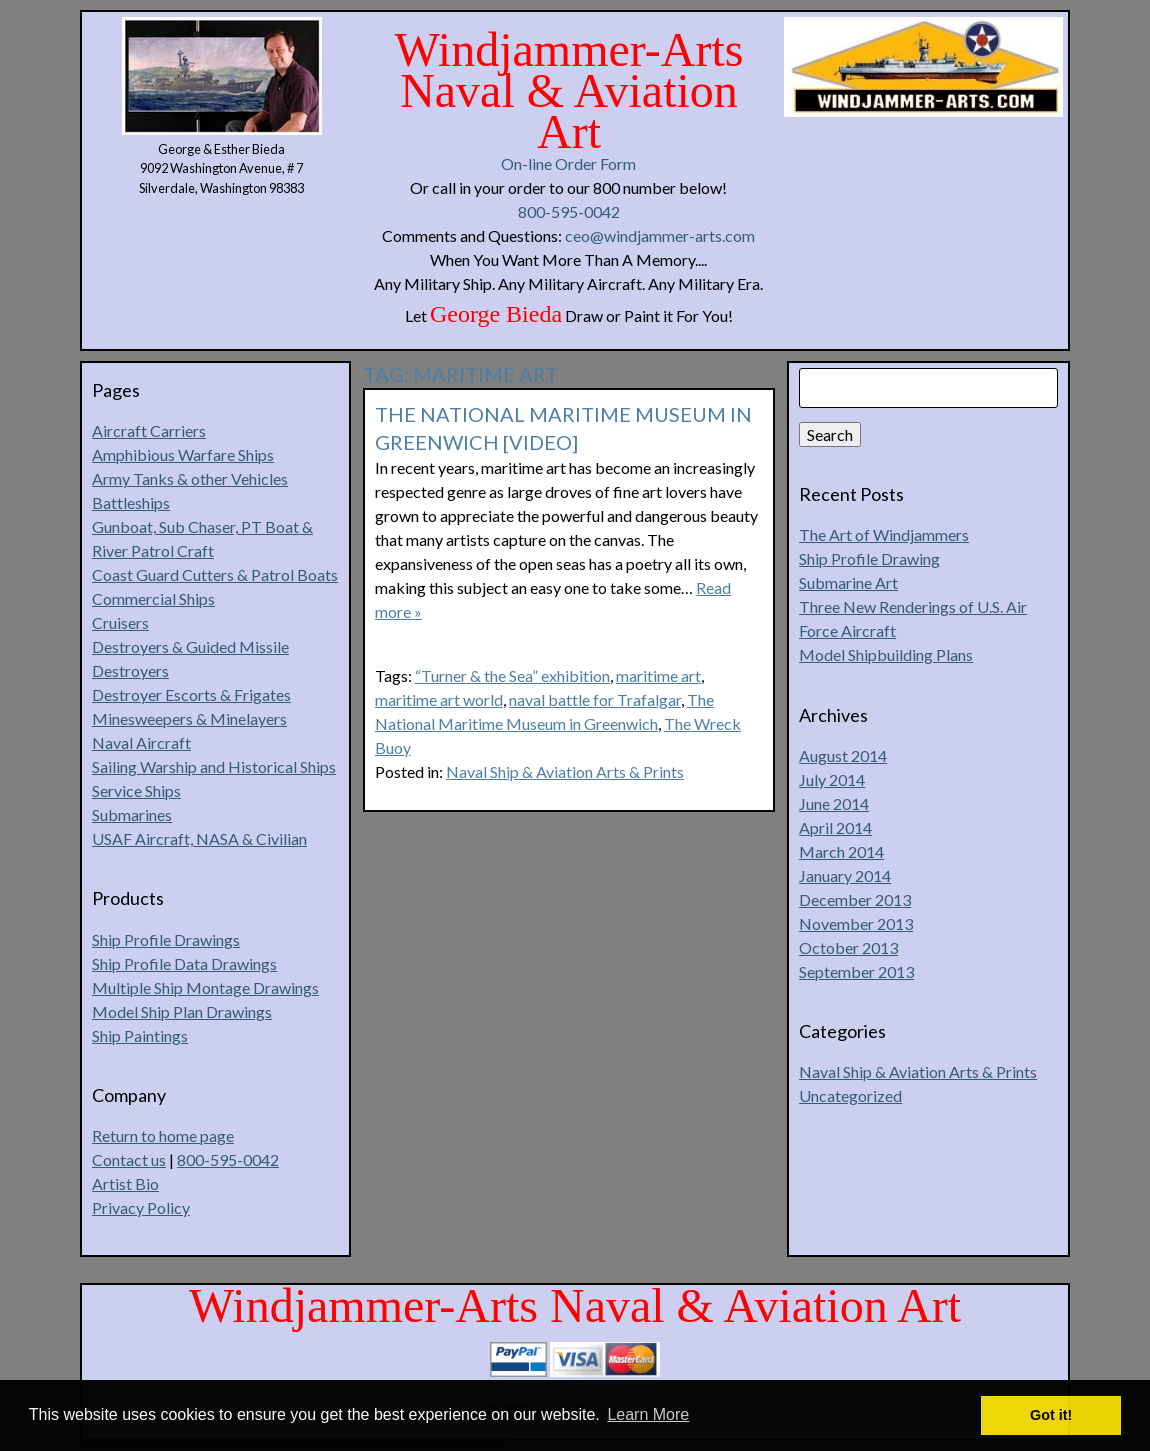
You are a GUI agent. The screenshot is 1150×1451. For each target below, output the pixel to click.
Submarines (132, 814)
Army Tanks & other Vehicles (190, 478)
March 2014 (841, 851)
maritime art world (439, 699)
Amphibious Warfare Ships (183, 454)
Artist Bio (125, 1183)
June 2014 (834, 803)
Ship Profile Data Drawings (184, 963)
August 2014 (843, 755)
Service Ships (136, 790)
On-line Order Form (568, 163)
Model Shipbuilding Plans (886, 654)
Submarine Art (848, 582)
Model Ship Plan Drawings (182, 1011)
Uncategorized (850, 1095)
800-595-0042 (569, 211)
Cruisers (120, 622)
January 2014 (845, 875)
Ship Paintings (140, 1035)
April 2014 (835, 827)
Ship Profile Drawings (166, 939)
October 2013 (848, 947)
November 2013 (856, 923)
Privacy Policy (141, 1207)
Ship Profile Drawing (869, 558)
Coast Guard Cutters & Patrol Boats (215, 574)
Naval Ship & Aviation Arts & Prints (565, 771)
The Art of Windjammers (884, 534)
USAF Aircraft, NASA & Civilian (199, 838)
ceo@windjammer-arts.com (660, 235)
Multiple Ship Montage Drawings (205, 987)
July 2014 (832, 779)
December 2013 (855, 899)
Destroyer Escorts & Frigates (191, 694)
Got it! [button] (1051, 1415)
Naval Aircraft (141, 742)
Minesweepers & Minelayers (189, 718)
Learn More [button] (648, 1414)
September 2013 (856, 971)
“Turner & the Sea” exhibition (512, 675)
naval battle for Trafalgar (595, 699)
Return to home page (163, 1135)
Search (830, 434)
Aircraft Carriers (149, 430)
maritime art (658, 675)
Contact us (129, 1159)
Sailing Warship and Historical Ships (214, 766)
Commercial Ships (153, 598)
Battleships (131, 502)
